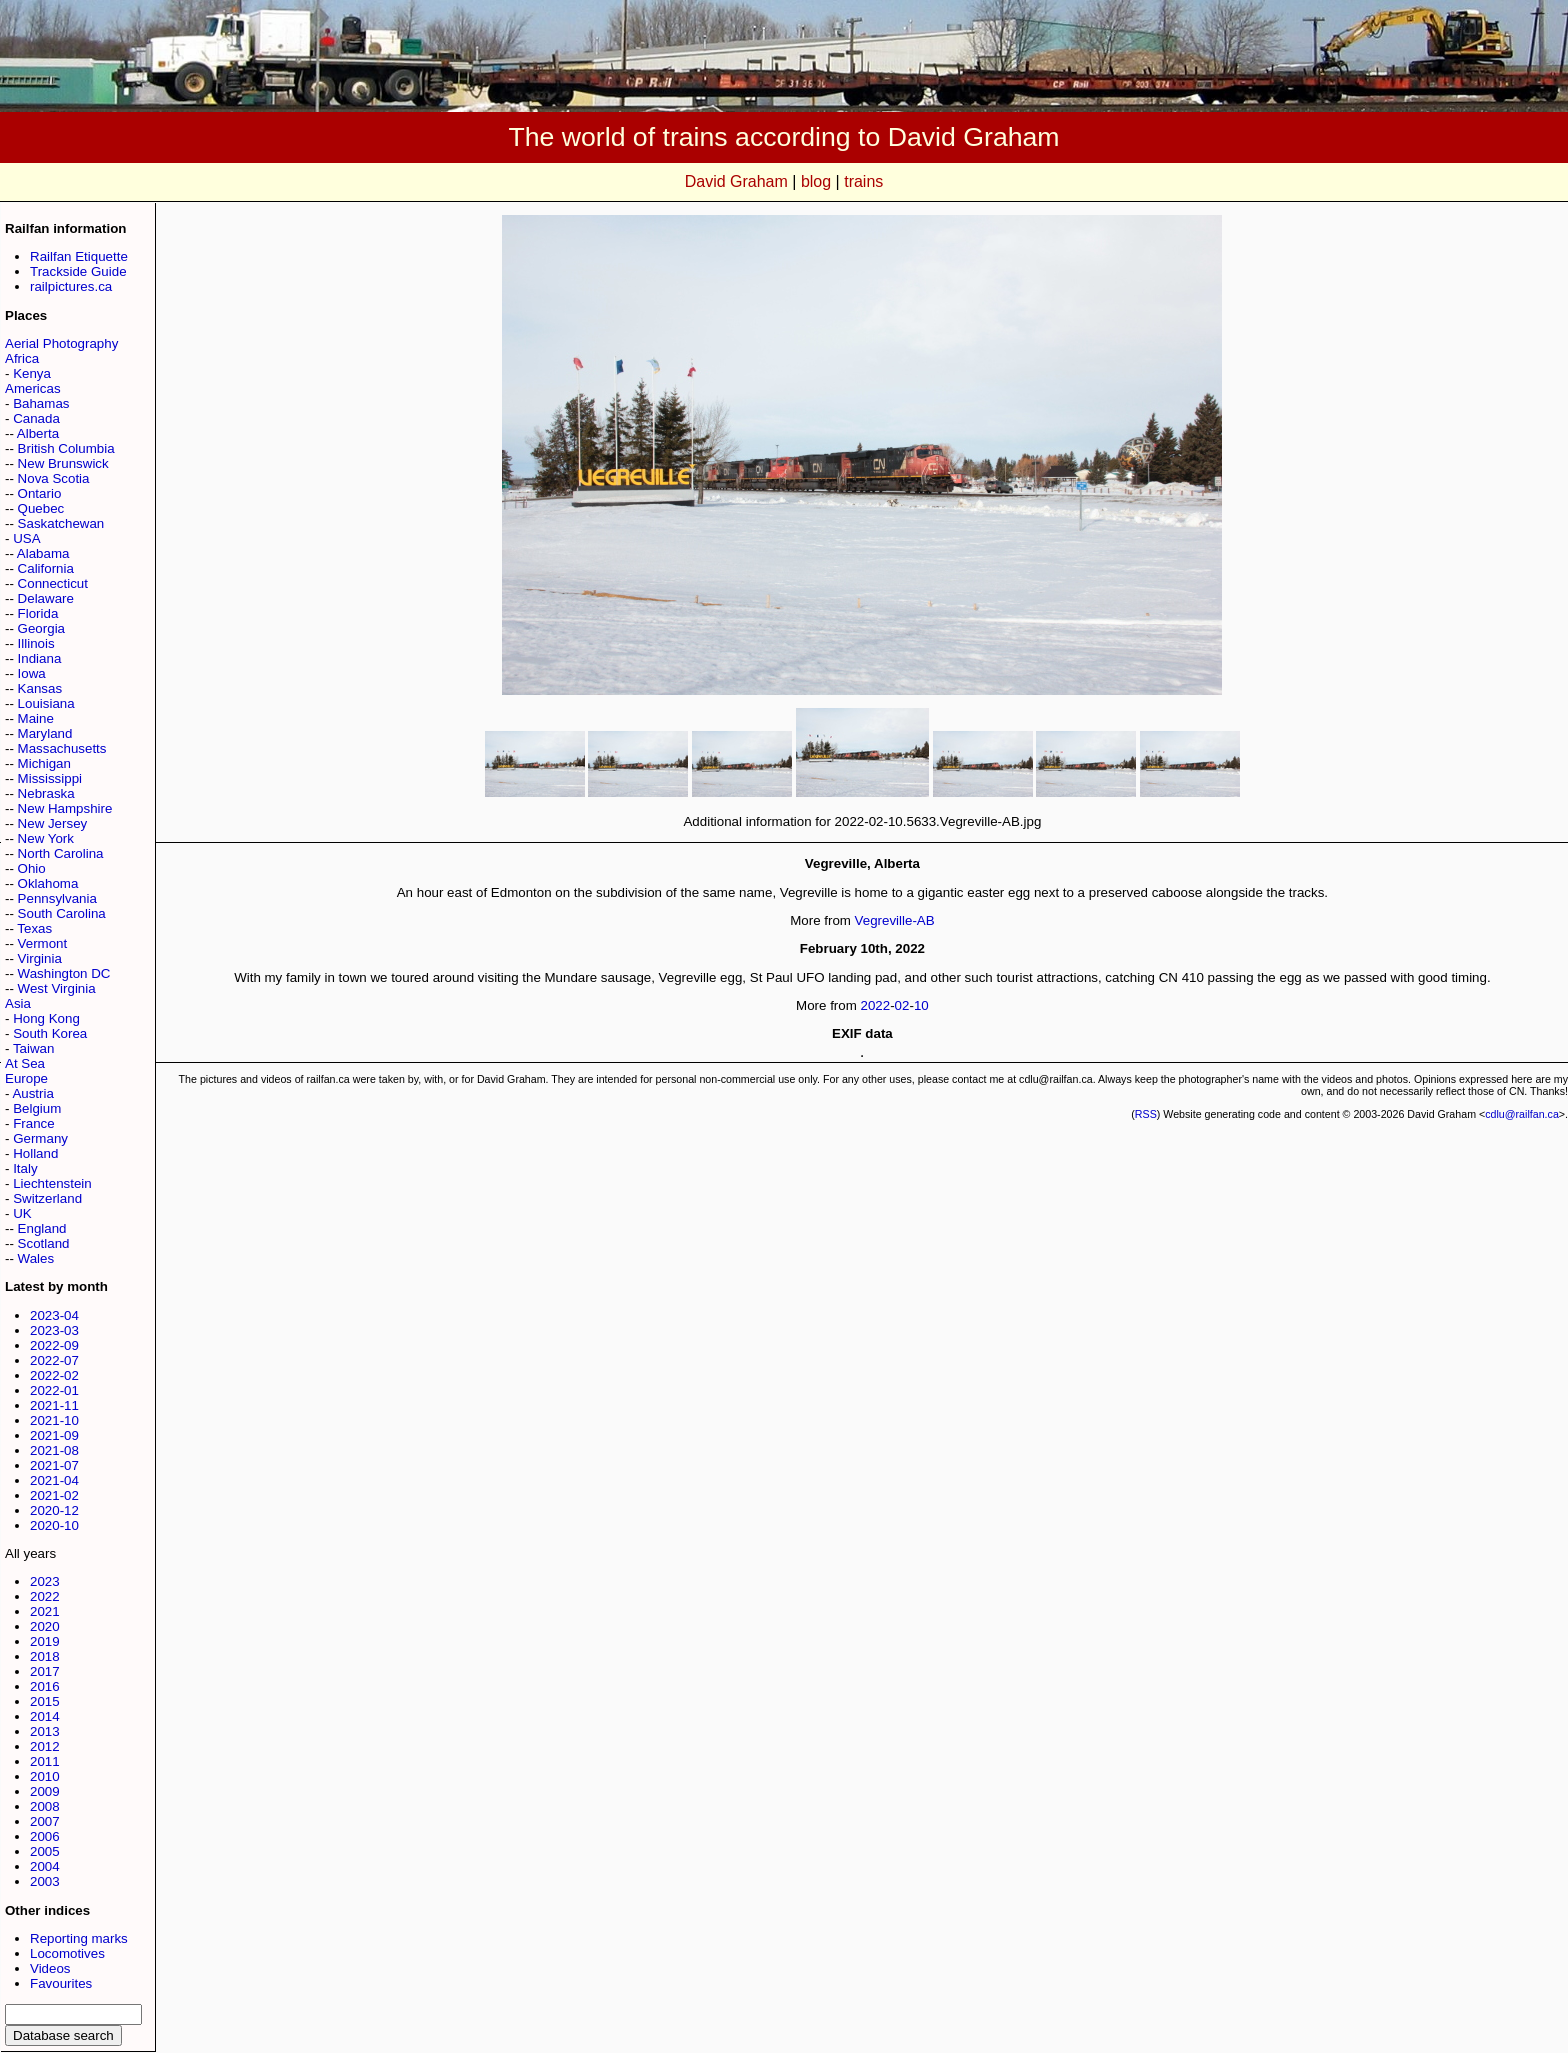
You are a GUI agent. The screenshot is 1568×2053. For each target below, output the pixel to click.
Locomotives (67, 1953)
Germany (40, 1138)
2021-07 (54, 1465)
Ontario (40, 493)
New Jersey (53, 823)
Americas (33, 388)
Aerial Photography (61, 343)
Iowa (32, 673)
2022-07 (54, 1360)
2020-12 (54, 1510)
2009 (45, 1791)
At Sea (25, 1063)
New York (46, 838)
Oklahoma (48, 883)
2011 (45, 1761)
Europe (26, 1078)
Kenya (32, 373)
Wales (36, 1258)
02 (902, 1005)
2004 (45, 1866)
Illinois (36, 643)
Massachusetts (62, 748)
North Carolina (61, 853)
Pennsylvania (57, 898)
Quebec (41, 508)
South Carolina (62, 913)
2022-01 (54, 1390)
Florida (38, 613)
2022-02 (54, 1375)
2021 (45, 1611)
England (42, 1228)
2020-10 (54, 1525)
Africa (22, 358)
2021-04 (54, 1480)
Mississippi (50, 778)
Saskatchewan (61, 523)
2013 (45, 1731)
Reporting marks (79, 1938)
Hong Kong (46, 1018)
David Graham (736, 181)
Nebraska (46, 793)
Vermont (43, 943)
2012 (45, 1746)
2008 (45, 1806)
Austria (32, 1093)
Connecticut (53, 583)
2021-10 (54, 1420)
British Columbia (66, 448)
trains (863, 181)
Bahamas (41, 403)
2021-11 (54, 1405)
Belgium (37, 1108)
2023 (45, 1581)
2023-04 (54, 1315)
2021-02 (54, 1495)
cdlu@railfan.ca (1522, 1114)
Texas (34, 928)
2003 (45, 1881)
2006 (45, 1836)
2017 (45, 1671)
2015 (45, 1701)
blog (816, 181)
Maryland (45, 733)
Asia (18, 1003)
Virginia (40, 958)
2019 (45, 1641)
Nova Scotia (54, 478)
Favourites (61, 1983)
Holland (35, 1153)
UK (22, 1213)
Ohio (32, 868)
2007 (45, 1821)
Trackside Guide (78, 271)
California (46, 568)
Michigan (44, 763)
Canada (36, 418)
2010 (45, 1776)
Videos (50, 1968)
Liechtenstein (52, 1183)
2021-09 (54, 1435)
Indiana (40, 658)
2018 (45, 1656)
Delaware (46, 598)
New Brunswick (63, 463)
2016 (45, 1686)
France (33, 1123)
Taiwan (34, 1048)
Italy (25, 1168)
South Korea (50, 1033)
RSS (1146, 1114)
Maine (36, 718)
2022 (45, 1596)
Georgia (41, 628)
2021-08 (54, 1450)
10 (921, 1005)
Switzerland (47, 1198)
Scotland (44, 1243)
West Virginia (57, 988)
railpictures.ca (71, 286)
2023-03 (54, 1330)
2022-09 (54, 1345)
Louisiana (46, 703)
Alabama (43, 553)
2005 (45, 1851)
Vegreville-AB (895, 920)
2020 (45, 1626)
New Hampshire (65, 808)
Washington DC (64, 973)
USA (26, 538)
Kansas (40, 688)
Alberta (38, 433)
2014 (45, 1716)
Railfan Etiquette (79, 256)
